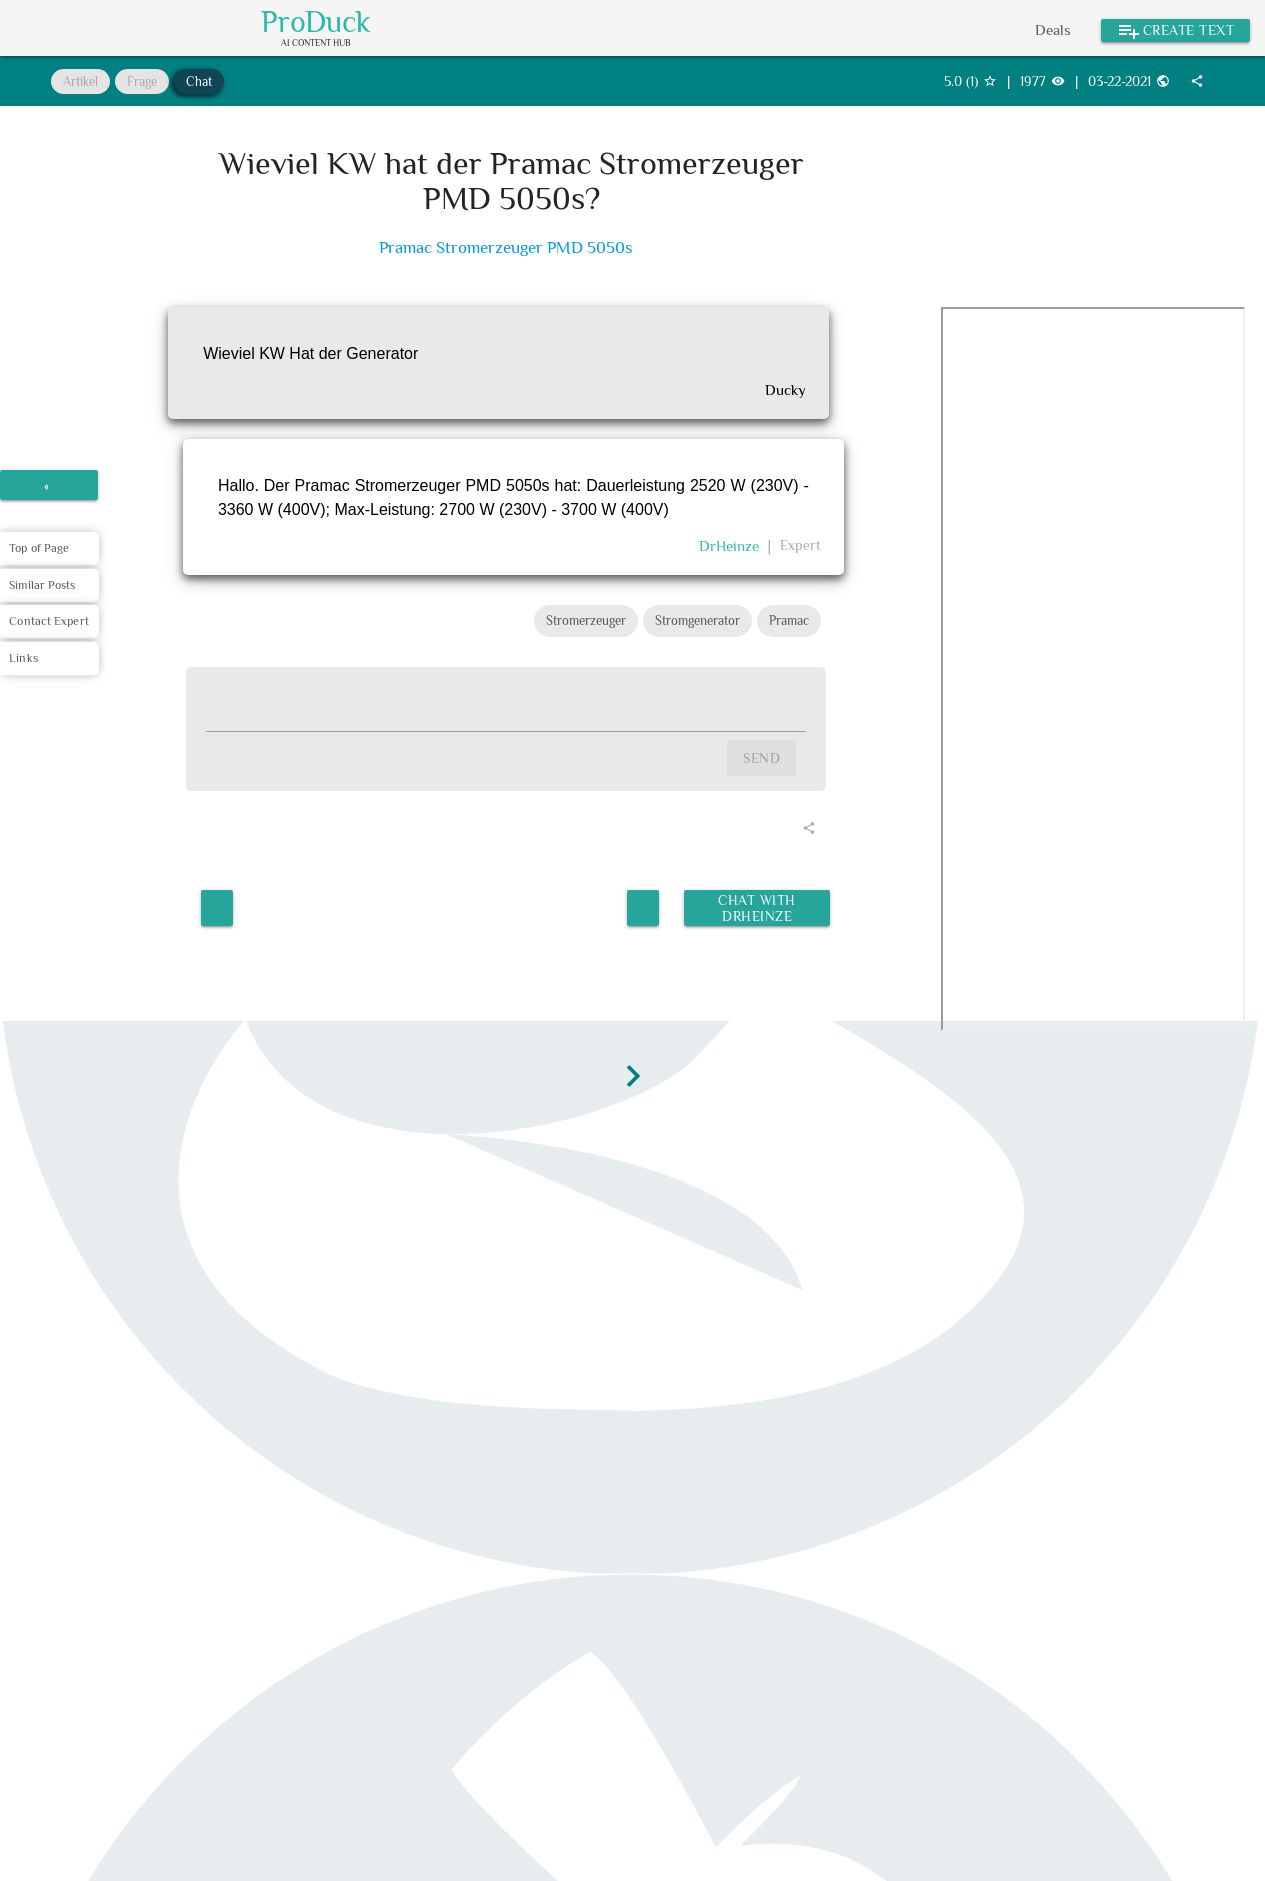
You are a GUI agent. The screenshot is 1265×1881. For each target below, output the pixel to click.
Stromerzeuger (586, 620)
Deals (1053, 29)
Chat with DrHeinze (755, 903)
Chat (199, 81)
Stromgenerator (697, 620)
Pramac (789, 620)
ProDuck (316, 22)
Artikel (80, 81)
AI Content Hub (316, 43)
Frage (142, 81)
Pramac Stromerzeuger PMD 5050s (506, 247)
